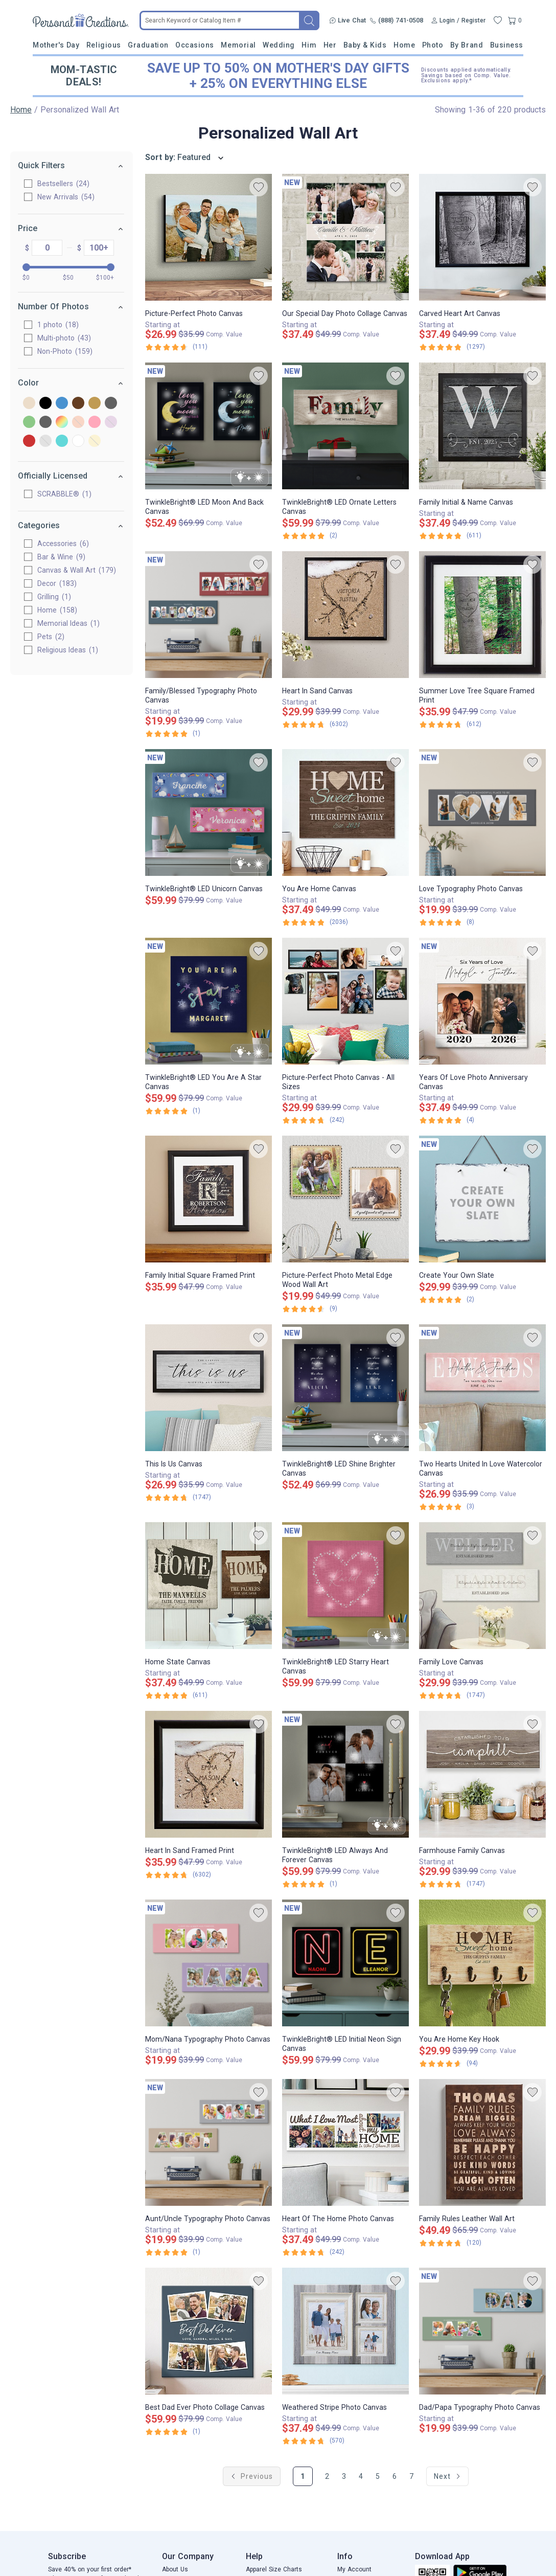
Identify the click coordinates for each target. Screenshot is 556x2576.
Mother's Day (56, 45)
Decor (57, 583)
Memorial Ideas (69, 623)
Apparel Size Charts (274, 2569)
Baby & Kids (365, 45)
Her (330, 45)
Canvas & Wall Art (77, 570)
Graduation (148, 45)
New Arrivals (66, 197)
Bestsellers (64, 183)
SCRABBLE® (65, 494)
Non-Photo (65, 351)
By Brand (466, 45)
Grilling (55, 597)
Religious (103, 45)
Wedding (279, 45)
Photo (433, 45)
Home (404, 45)
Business (506, 45)
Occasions (194, 45)
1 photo (58, 325)
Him (309, 45)
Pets (51, 636)
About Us (175, 2569)
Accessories (63, 543)
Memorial (238, 45)
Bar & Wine (62, 557)
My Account (354, 2569)
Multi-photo (64, 338)
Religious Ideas (68, 650)
